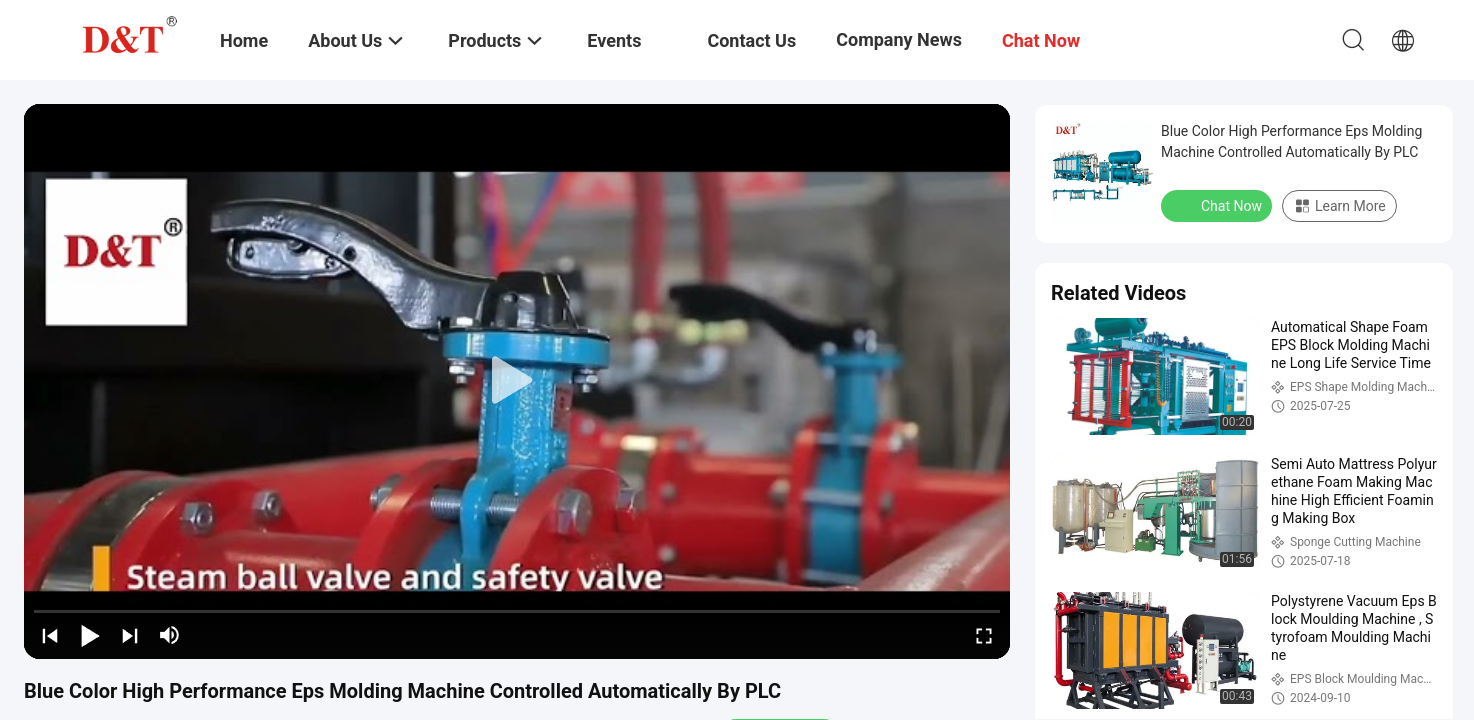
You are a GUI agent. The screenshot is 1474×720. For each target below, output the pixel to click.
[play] (517, 381)
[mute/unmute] (170, 635)
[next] (130, 635)
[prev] (50, 635)
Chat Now (1218, 205)
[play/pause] (90, 635)
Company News (899, 39)
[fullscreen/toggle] (984, 635)
